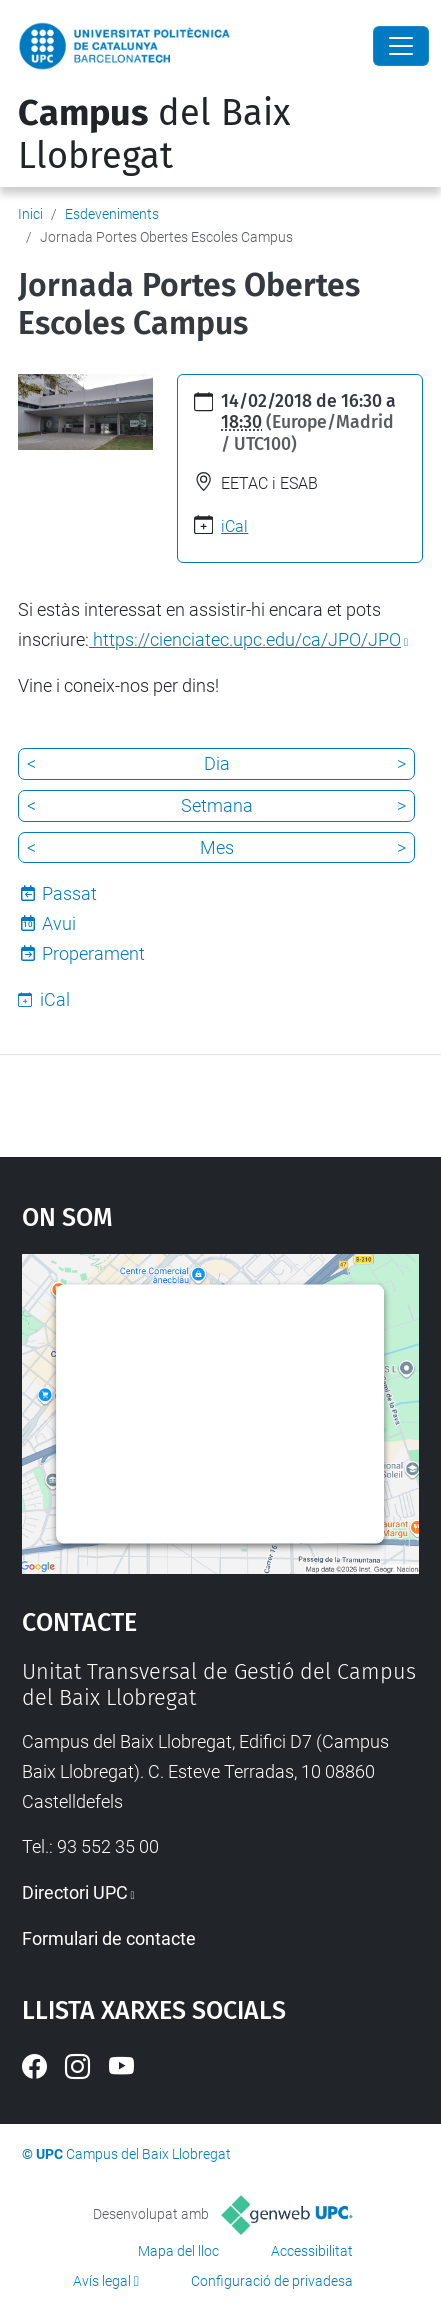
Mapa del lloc (178, 2251)
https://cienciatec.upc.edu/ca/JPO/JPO (245, 639)
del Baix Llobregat (154, 134)
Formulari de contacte (109, 1938)
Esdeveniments (112, 214)
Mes (217, 847)
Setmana (217, 805)
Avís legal (102, 2281)
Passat (69, 893)
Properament (93, 953)
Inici (30, 214)
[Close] (401, 46)
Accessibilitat (312, 2251)
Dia (217, 763)
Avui (59, 923)
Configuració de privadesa (272, 2281)
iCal (234, 526)
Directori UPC (75, 1892)
